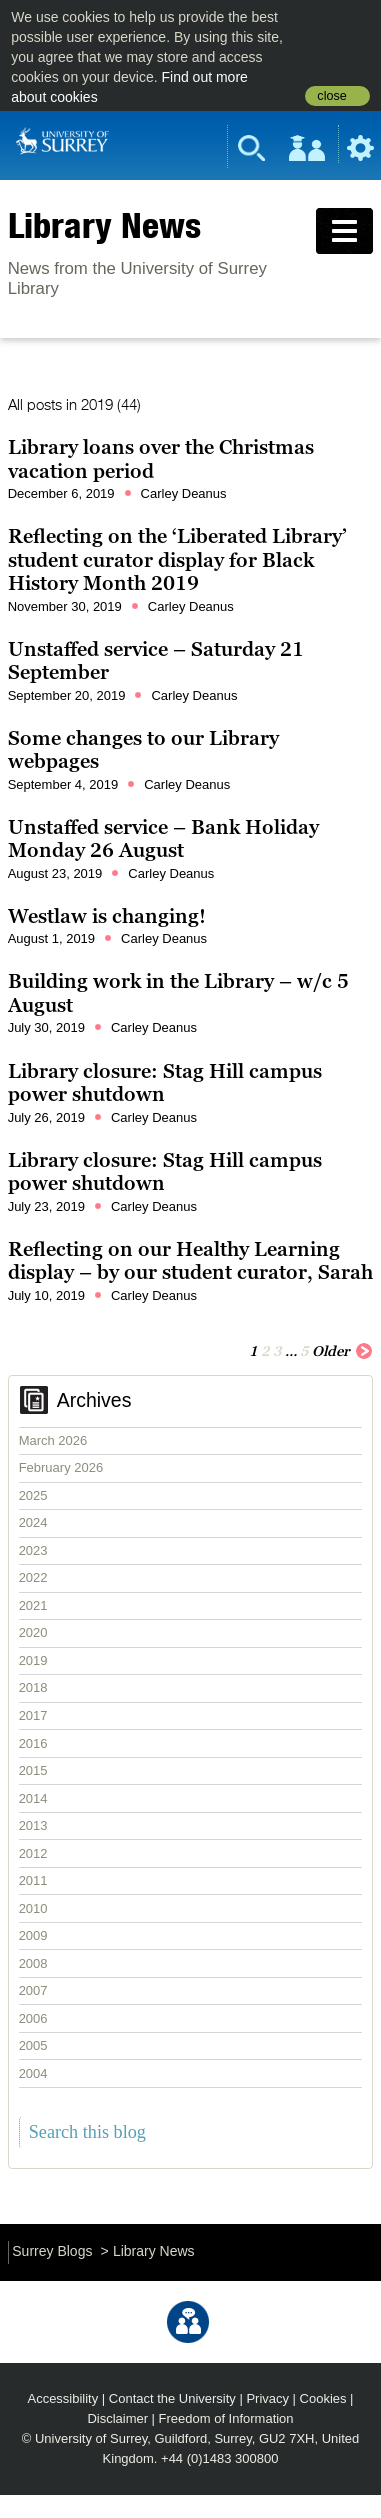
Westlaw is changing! (107, 916)
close (331, 96)
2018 (33, 1687)
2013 (33, 1825)
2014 (33, 1798)
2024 (33, 1522)
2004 (33, 2073)
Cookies (323, 2398)
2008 (33, 1963)
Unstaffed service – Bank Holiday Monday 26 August (163, 839)
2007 (33, 1990)
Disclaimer (117, 2418)
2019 (33, 1660)
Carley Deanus (184, 493)
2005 (33, 2045)
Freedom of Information (226, 2418)
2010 (33, 1908)
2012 (33, 1853)
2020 (33, 1632)
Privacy (267, 2398)
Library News (104, 225)
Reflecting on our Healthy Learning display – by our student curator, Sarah (190, 1261)
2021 (33, 1605)
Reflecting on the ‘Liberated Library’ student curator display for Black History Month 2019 (177, 559)
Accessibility (63, 2398)
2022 (33, 1577)
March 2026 (53, 1440)
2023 (33, 1550)
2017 (33, 1715)
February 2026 (61, 1467)
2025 (33, 1495)
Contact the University (172, 2398)
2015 (33, 1770)
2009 (33, 1935)
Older (342, 1350)
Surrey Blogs (52, 2251)
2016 (33, 1743)
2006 (33, 2018)
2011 (33, 1880)
